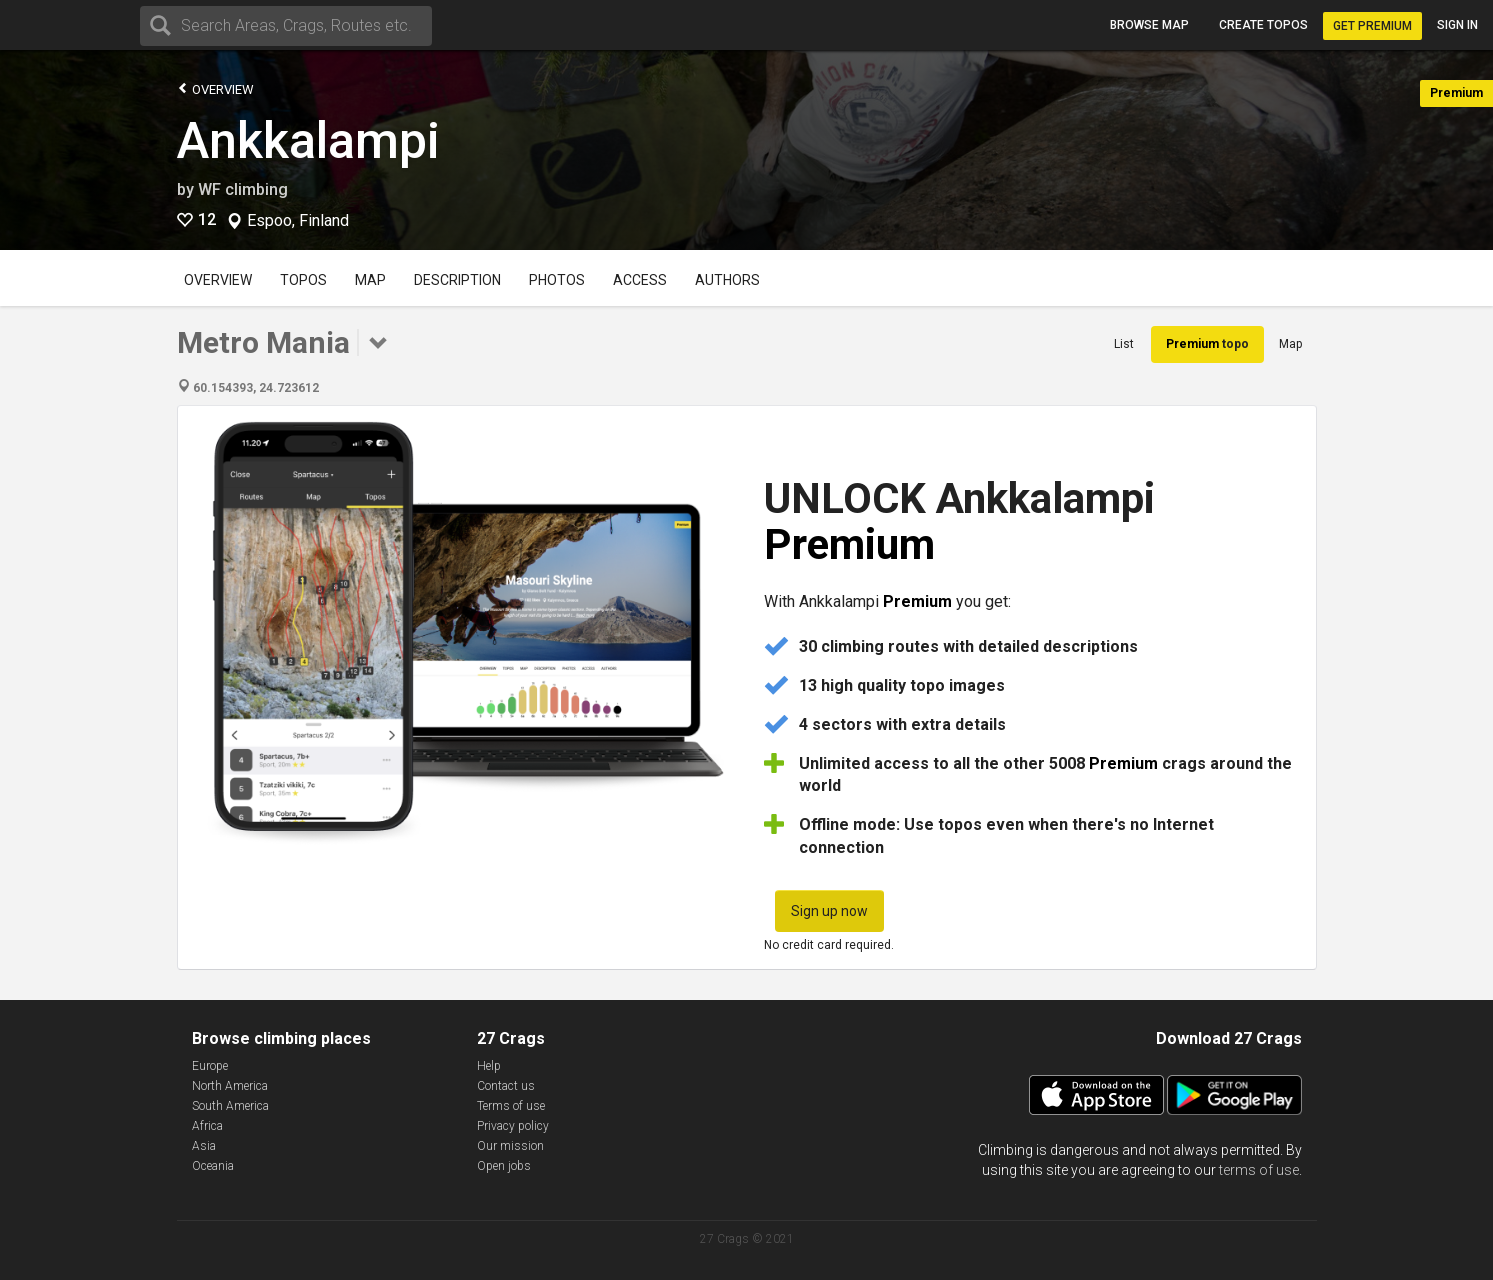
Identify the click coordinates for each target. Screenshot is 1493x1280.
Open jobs (504, 1166)
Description (457, 280)
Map (370, 280)
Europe (210, 1066)
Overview (215, 88)
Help (489, 1066)
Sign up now (829, 911)
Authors (727, 280)
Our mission (510, 1146)
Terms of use (511, 1106)
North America (230, 1086)
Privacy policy (513, 1126)
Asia (204, 1146)
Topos (303, 280)
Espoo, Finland (298, 221)
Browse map (1149, 25)
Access (640, 280)
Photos (557, 280)
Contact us (506, 1086)
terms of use (1259, 1170)
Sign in (1457, 25)
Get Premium (1372, 26)
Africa (207, 1126)
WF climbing (243, 189)
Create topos (1263, 25)
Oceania (213, 1166)
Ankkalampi (308, 141)
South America (230, 1106)
